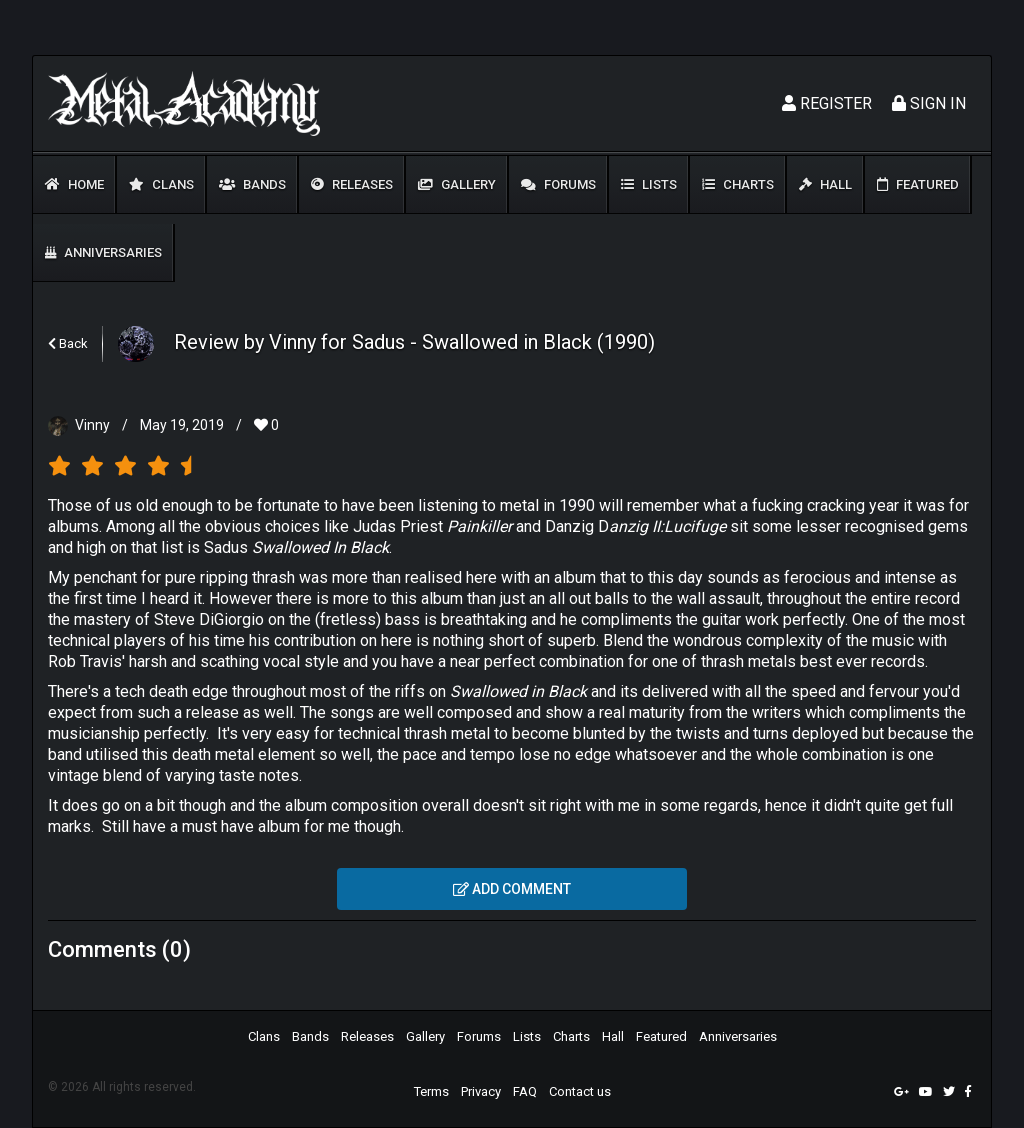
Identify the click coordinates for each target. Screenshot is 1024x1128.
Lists (649, 184)
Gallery (457, 184)
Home (74, 184)
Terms (431, 1091)
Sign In (929, 103)
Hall (825, 184)
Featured (918, 184)
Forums (558, 184)
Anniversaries (103, 252)
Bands (252, 184)
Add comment (512, 889)
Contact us (580, 1091)
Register (827, 103)
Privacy (481, 1091)
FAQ (525, 1091)
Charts (738, 184)
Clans (161, 184)
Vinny (92, 425)
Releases (352, 184)
